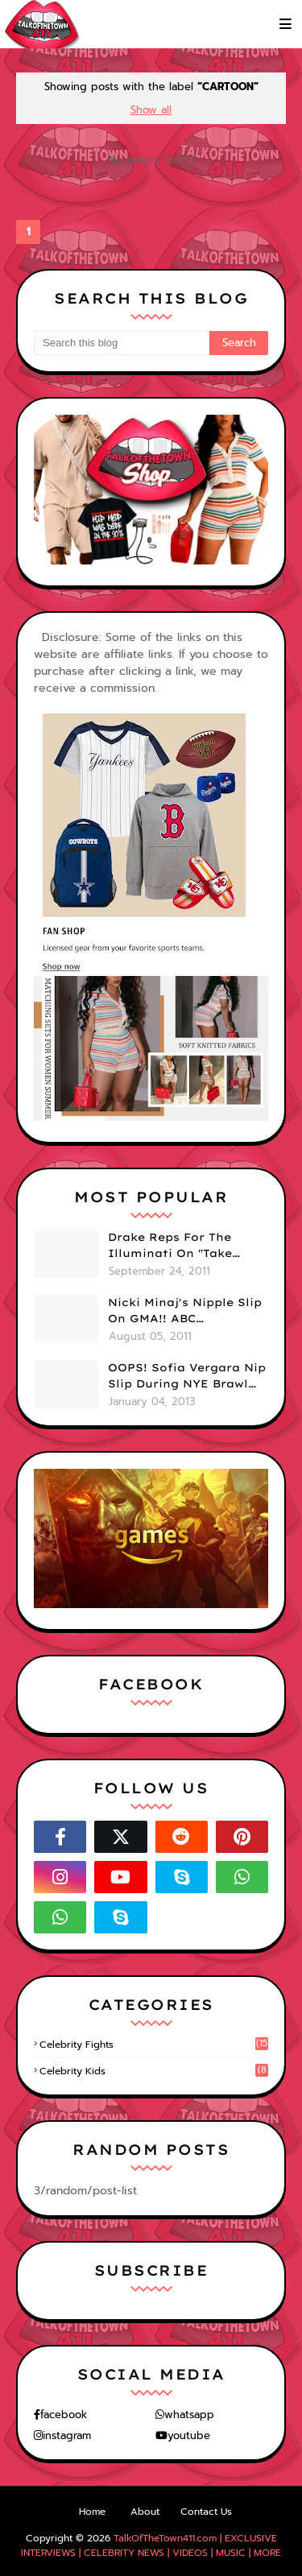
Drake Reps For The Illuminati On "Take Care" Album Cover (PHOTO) (170, 1245)
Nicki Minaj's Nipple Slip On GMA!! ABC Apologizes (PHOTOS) (185, 1311)
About (144, 2511)
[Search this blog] (121, 343)
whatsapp (189, 2414)
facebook (63, 2414)
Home (92, 2511)
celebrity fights (153, 2044)
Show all (151, 110)
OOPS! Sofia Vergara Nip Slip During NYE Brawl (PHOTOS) (187, 1376)
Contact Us (206, 2511)
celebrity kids (153, 2071)
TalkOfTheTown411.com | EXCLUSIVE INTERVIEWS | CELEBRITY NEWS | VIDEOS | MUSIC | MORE (151, 2545)
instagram (67, 2435)
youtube (189, 2435)
